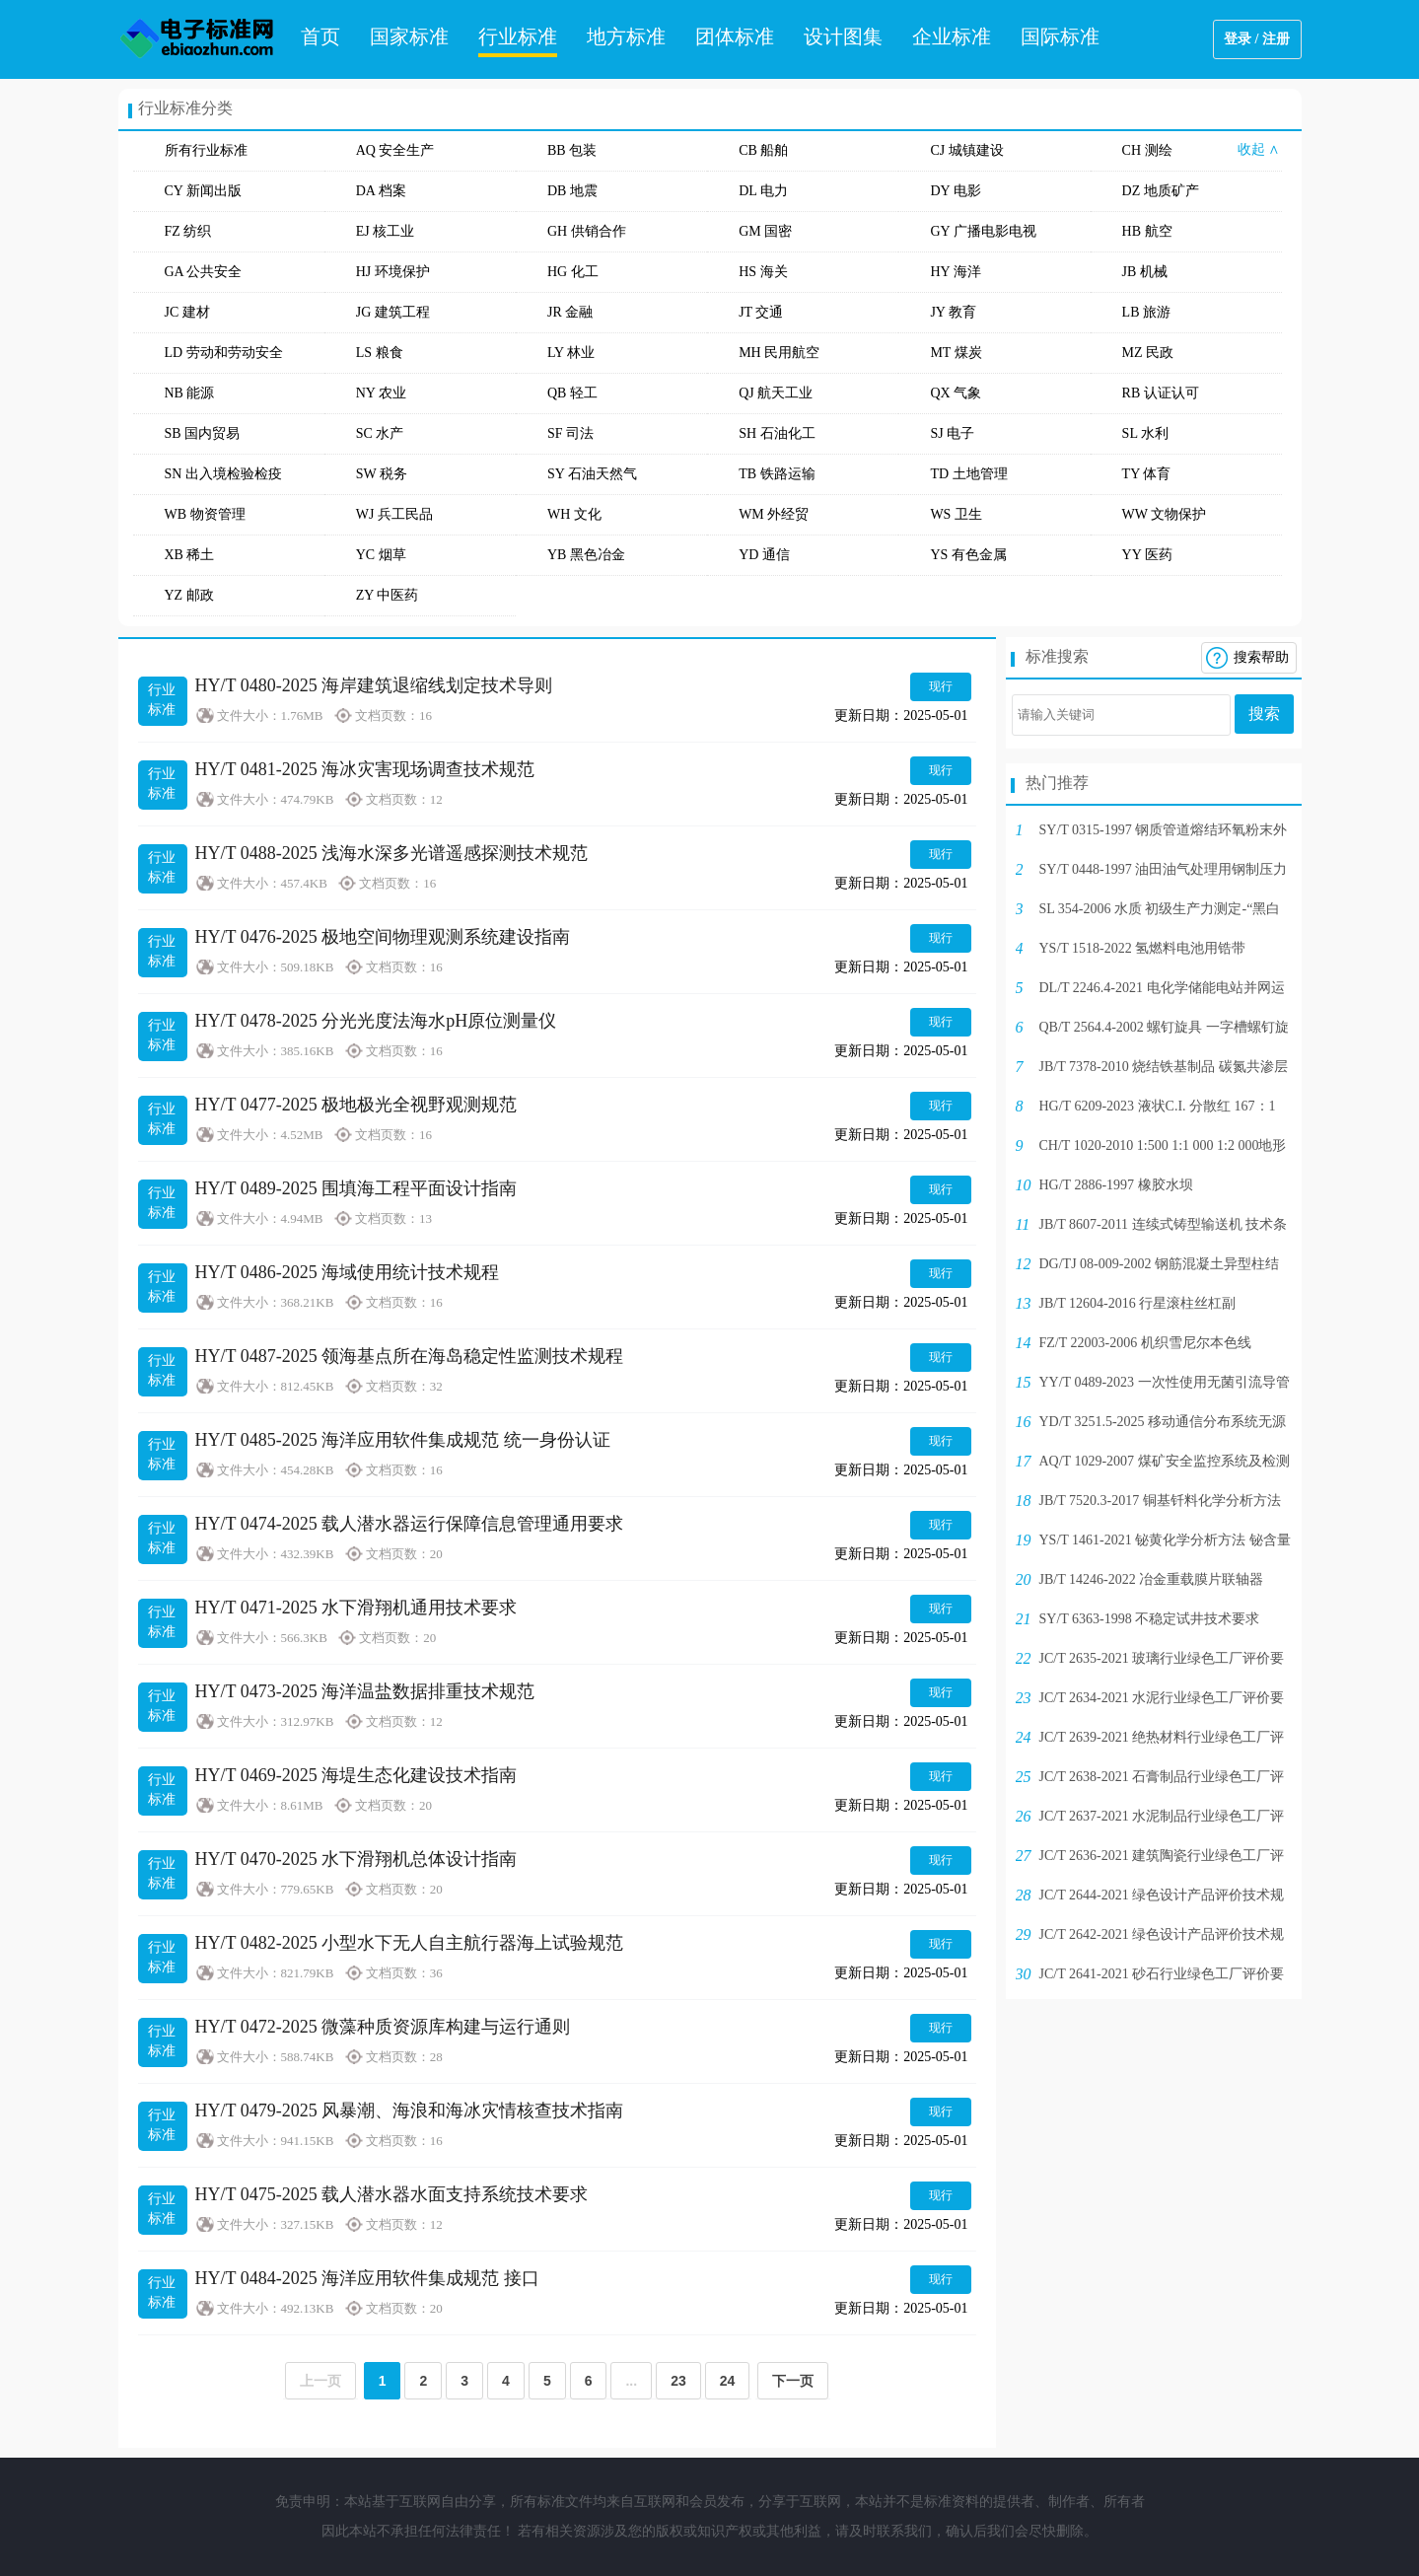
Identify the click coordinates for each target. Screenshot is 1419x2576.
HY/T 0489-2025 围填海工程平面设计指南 (356, 1188)
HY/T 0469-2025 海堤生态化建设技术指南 (356, 1775)
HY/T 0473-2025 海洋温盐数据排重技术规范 (365, 1691)
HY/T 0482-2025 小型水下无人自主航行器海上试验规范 (409, 1943)
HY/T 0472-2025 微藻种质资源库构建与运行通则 (383, 2027)
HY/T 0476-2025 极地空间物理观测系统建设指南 (383, 937)
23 (678, 2381)
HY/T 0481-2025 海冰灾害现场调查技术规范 (365, 769)
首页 (320, 36)
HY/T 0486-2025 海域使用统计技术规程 (347, 1272)
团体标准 (734, 36)
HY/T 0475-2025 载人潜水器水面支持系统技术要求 (392, 2194)
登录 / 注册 (1257, 39)
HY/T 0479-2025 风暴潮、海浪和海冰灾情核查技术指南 (409, 2110)
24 (728, 2381)
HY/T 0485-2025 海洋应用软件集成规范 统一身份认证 (402, 1440)
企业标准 (951, 36)
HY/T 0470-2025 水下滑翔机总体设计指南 (356, 1859)
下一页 (793, 2381)
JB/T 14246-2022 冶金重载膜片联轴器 (1151, 1579)
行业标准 (517, 36)
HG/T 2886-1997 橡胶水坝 (1116, 1185)
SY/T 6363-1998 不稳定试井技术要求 (1149, 1618)
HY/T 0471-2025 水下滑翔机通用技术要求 (356, 1607)
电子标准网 (197, 39)
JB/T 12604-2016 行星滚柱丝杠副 (1138, 1303)
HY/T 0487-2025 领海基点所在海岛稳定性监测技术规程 (409, 1356)
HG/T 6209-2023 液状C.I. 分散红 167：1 (1157, 1106)
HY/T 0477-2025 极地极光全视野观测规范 (356, 1104)
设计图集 (843, 36)
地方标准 (626, 36)
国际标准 (1060, 36)
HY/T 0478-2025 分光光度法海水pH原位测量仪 (376, 1021)
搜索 (1264, 713)
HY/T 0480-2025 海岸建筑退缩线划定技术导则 (374, 685)
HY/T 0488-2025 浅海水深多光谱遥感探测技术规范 (392, 853)
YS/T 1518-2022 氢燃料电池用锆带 (1142, 948)
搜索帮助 (1261, 657)
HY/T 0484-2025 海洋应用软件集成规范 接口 (367, 2278)
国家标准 (409, 36)
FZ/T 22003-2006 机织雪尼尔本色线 (1145, 1342)
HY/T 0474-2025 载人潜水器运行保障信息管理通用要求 (409, 1524)
